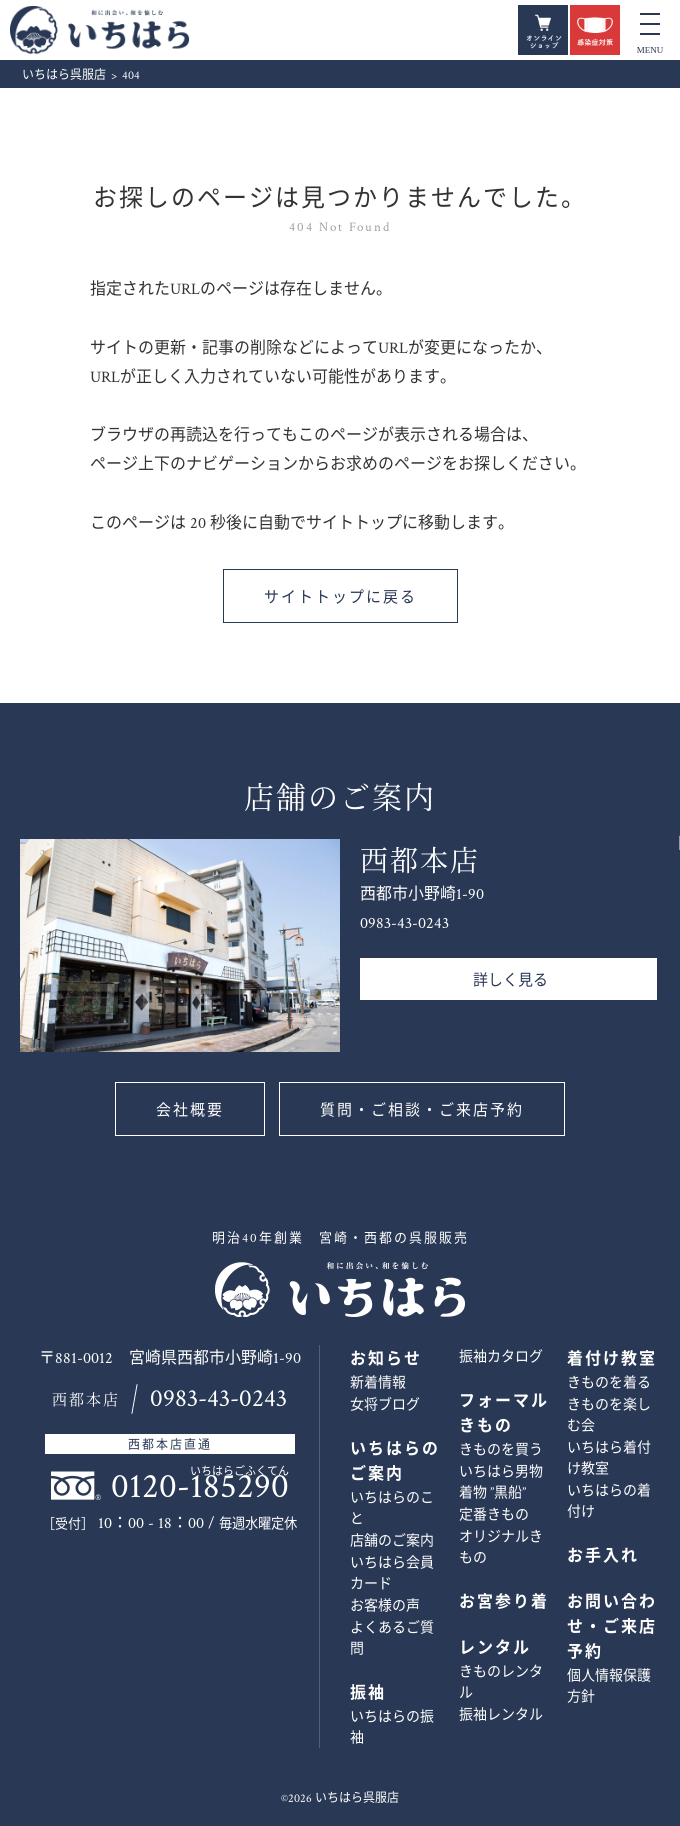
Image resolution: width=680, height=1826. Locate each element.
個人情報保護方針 (609, 1686)
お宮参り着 (504, 1602)
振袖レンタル (501, 1715)
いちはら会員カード (392, 1573)
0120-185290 (200, 1486)
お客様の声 (385, 1606)
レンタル (495, 1648)
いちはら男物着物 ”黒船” (501, 1482)
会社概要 (190, 1110)
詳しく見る (510, 980)
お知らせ (386, 1359)
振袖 (368, 1693)
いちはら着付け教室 (609, 1458)
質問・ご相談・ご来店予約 (422, 1110)
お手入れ (603, 1556)
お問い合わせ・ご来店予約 (647, 1013)
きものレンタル (501, 1682)
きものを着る (609, 1383)
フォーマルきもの (504, 1414)
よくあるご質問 (392, 1638)
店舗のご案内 (392, 1541)
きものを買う (501, 1450)
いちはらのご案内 (395, 1462)
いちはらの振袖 (392, 1727)
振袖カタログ (501, 1357)
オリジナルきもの (501, 1547)
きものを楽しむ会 (609, 1415)
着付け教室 (612, 1359)
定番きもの (494, 1515)
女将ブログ (385, 1405)
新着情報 (378, 1383)
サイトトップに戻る (340, 597)
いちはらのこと (392, 1508)
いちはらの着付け (609, 1501)
